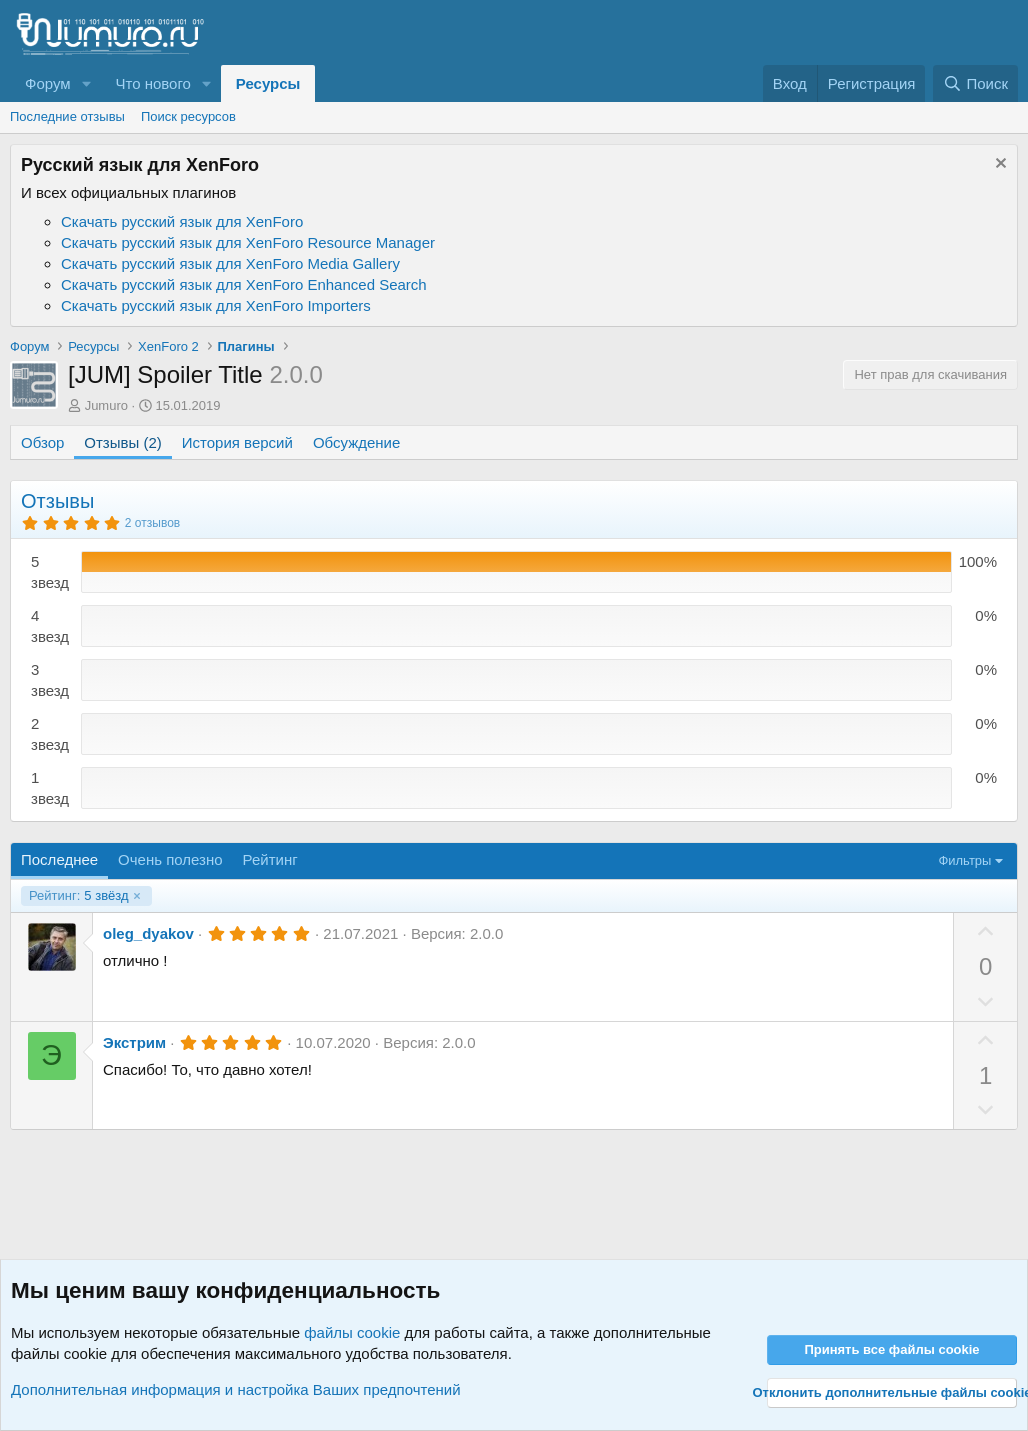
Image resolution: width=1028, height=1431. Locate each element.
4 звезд (50, 626)
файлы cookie (352, 1332)
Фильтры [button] (964, 860)
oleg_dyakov (148, 933)
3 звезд (50, 680)
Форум (48, 83)
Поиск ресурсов (188, 116)
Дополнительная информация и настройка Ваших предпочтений (236, 1389)
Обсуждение (356, 442)
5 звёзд (79, 896)
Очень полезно (170, 859)
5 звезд (50, 572)
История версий (237, 442)
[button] (86, 83)
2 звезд (50, 734)
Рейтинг (270, 859)
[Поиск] (975, 83)
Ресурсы (268, 83)
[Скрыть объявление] (998, 165)
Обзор (42, 442)
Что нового (152, 83)
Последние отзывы (67, 116)
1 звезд (50, 788)
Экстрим (134, 1042)
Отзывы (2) (122, 442)
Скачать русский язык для (182, 221)
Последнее (59, 859)
